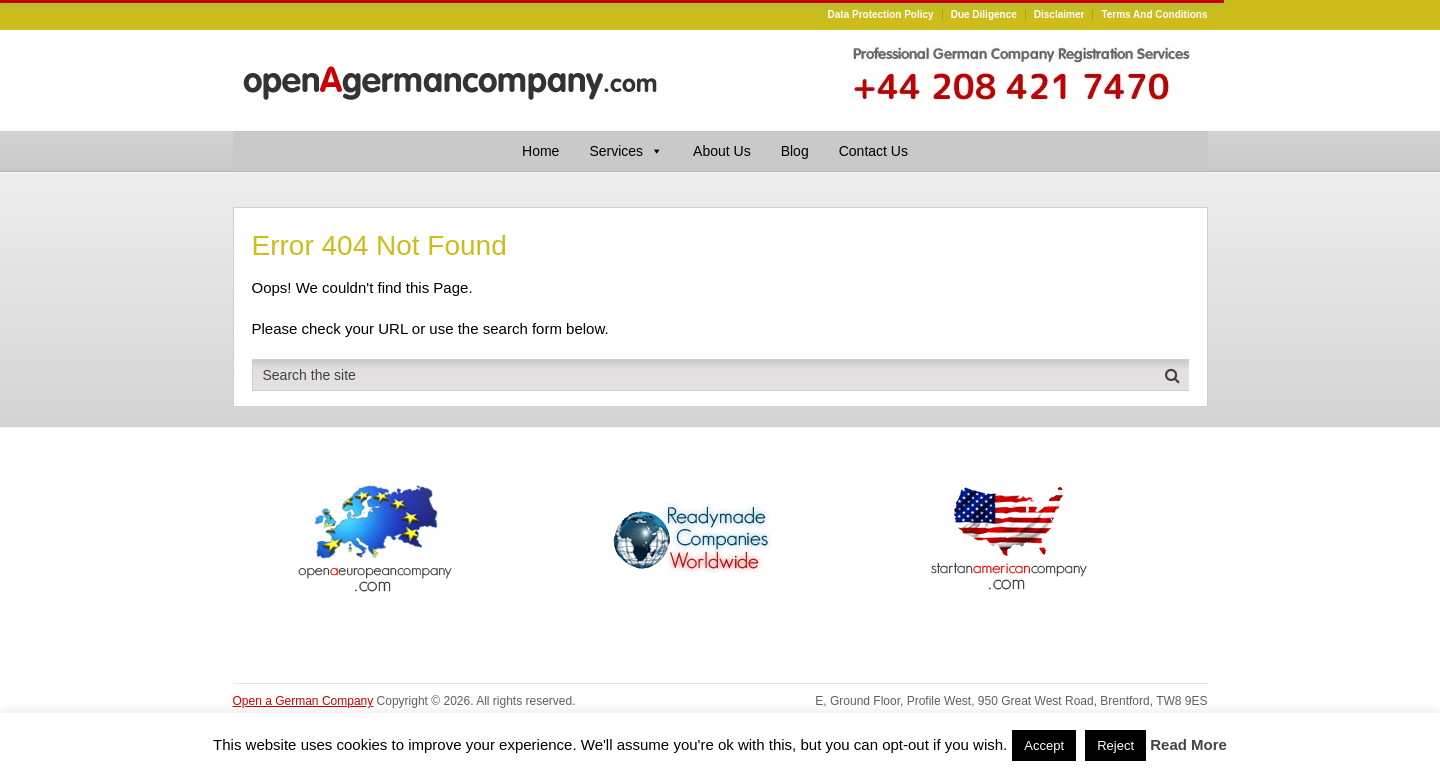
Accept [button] (1044, 745)
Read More (1188, 744)
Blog (795, 151)
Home (540, 151)
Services (626, 151)
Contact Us (873, 151)
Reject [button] (1115, 745)
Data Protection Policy (881, 15)
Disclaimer (1059, 15)
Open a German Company (303, 701)
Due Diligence (984, 15)
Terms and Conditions (1154, 15)
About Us (722, 151)
